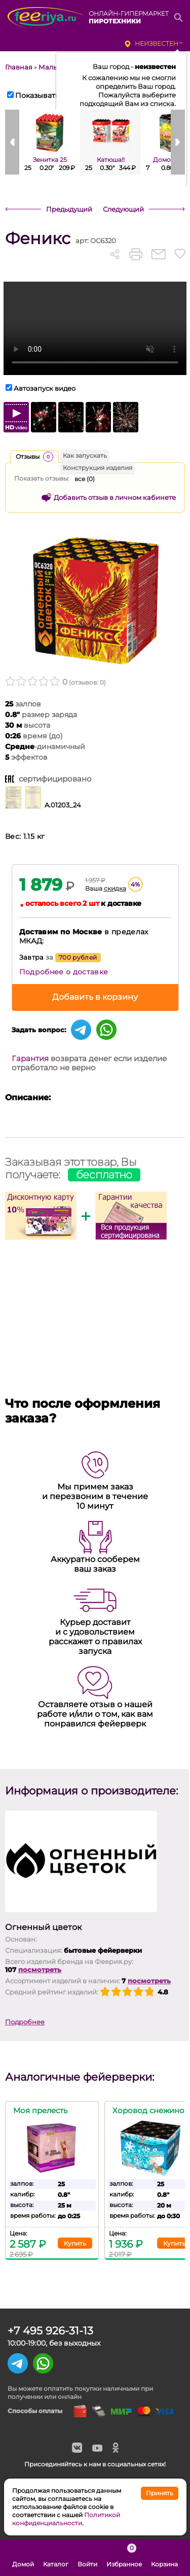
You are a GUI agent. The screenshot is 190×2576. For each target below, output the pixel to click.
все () (84, 479)
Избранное (124, 2558)
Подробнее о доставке (63, 971)
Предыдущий (69, 209)
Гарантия (30, 1058)
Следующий (123, 209)
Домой (23, 2558)
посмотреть (39, 1969)
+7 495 (50, 2330)
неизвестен (156, 43)
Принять (159, 2493)
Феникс (37, 238)
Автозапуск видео (44, 388)
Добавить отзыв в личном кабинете (115, 497)
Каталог (55, 2558)
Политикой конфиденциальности (66, 2519)
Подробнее (25, 2022)
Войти (87, 2558)
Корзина (164, 2558)
